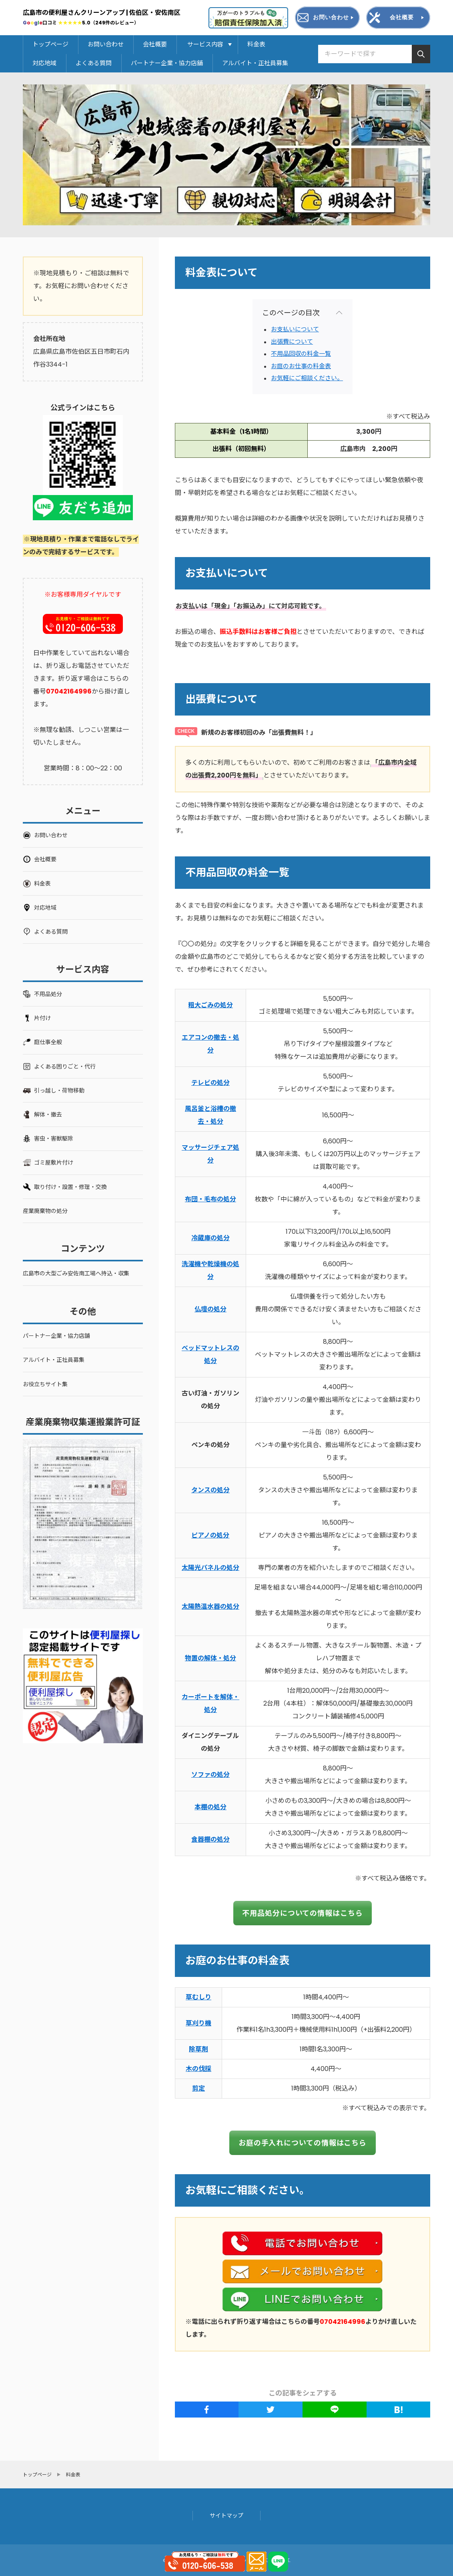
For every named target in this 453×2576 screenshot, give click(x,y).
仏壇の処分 (210, 1309)
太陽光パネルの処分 (210, 1567)
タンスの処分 (210, 1490)
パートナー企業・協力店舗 (167, 63)
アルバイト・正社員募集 (255, 63)
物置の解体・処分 (210, 1658)
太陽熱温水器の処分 (210, 1606)
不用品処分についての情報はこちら (302, 1913)
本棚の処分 (210, 1807)
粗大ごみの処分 (210, 1005)
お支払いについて (295, 329)
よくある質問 (94, 63)
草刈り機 (198, 2023)
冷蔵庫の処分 (210, 1238)
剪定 (198, 2088)
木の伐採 (198, 2068)
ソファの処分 (210, 1774)
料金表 (256, 44)
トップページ (50, 44)
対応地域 (44, 63)
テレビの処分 (210, 1082)
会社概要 (155, 44)
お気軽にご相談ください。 (307, 378)
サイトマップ (226, 2516)
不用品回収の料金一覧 (301, 353)
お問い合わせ (106, 44)
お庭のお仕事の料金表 (301, 366)
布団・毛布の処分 (210, 1199)
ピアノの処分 (210, 1535)
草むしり (198, 1997)
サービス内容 (208, 44)
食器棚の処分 (210, 1839)
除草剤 (198, 2049)
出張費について (292, 341)
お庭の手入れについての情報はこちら (303, 2143)
